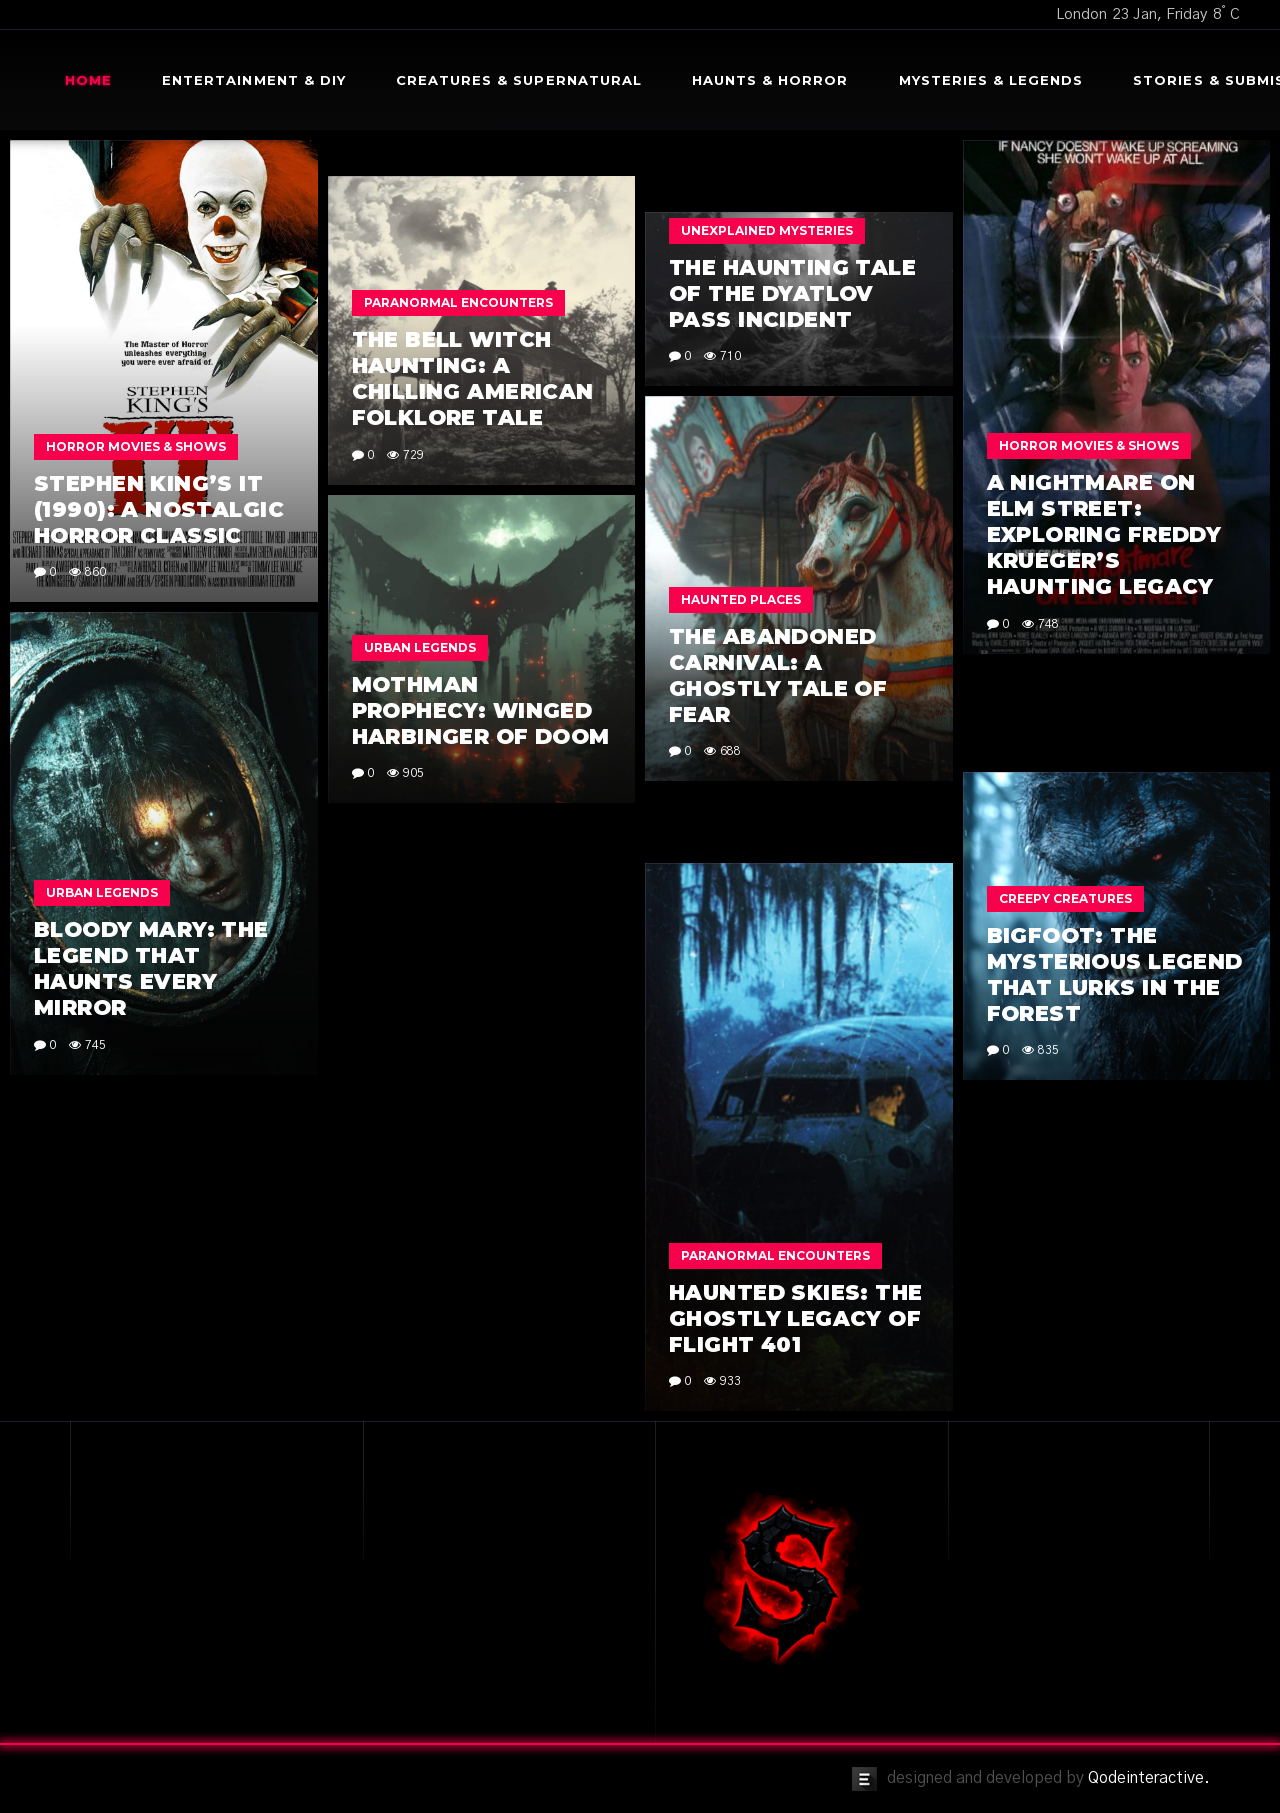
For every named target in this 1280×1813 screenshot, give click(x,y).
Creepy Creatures (1065, 898)
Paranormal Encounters (458, 302)
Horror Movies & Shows (136, 446)
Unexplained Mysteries (767, 230)
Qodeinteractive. (1149, 1778)
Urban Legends (420, 647)
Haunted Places (741, 599)
